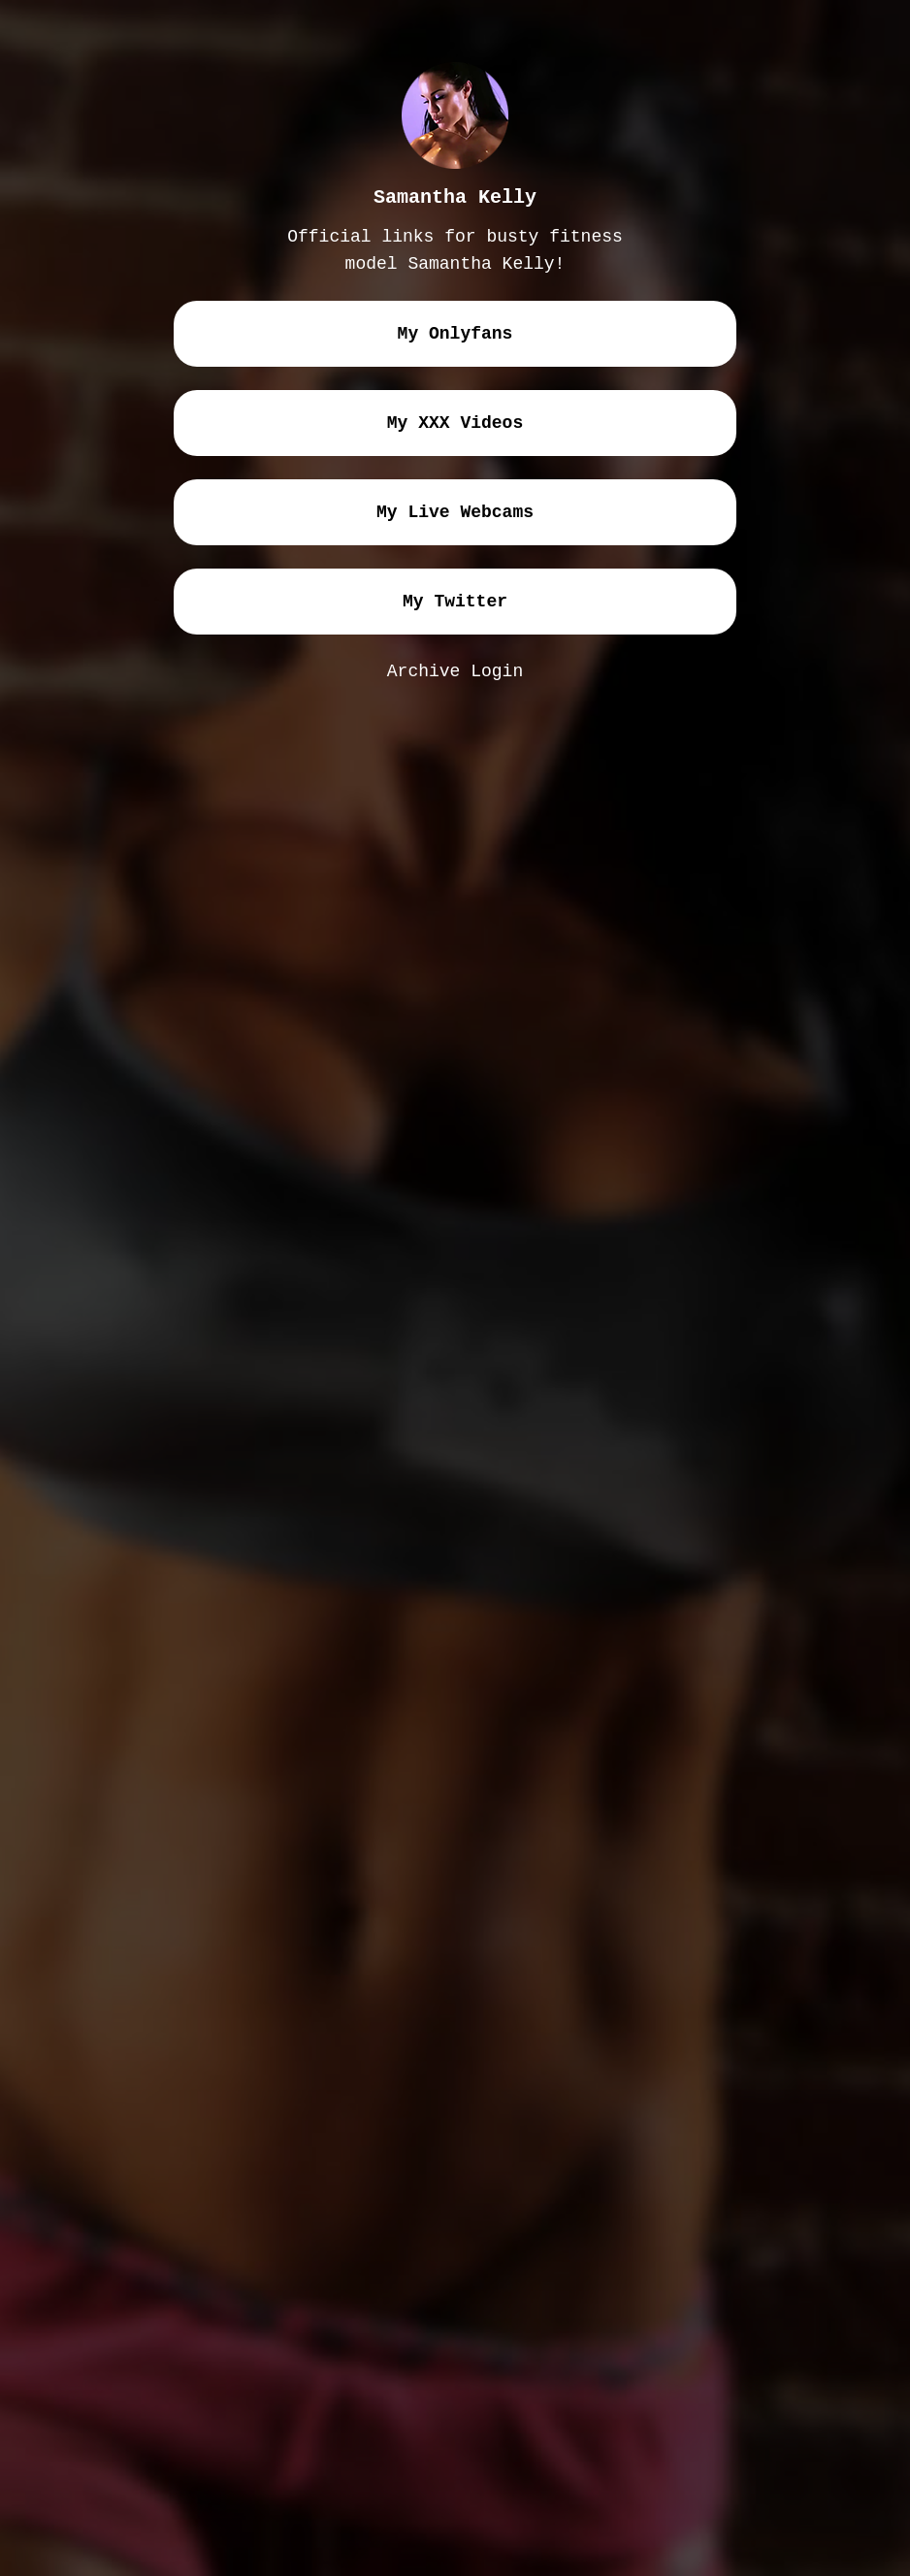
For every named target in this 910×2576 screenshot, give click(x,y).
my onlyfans (455, 333)
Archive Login (455, 671)
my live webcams (455, 512)
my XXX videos (455, 423)
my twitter (455, 601)
